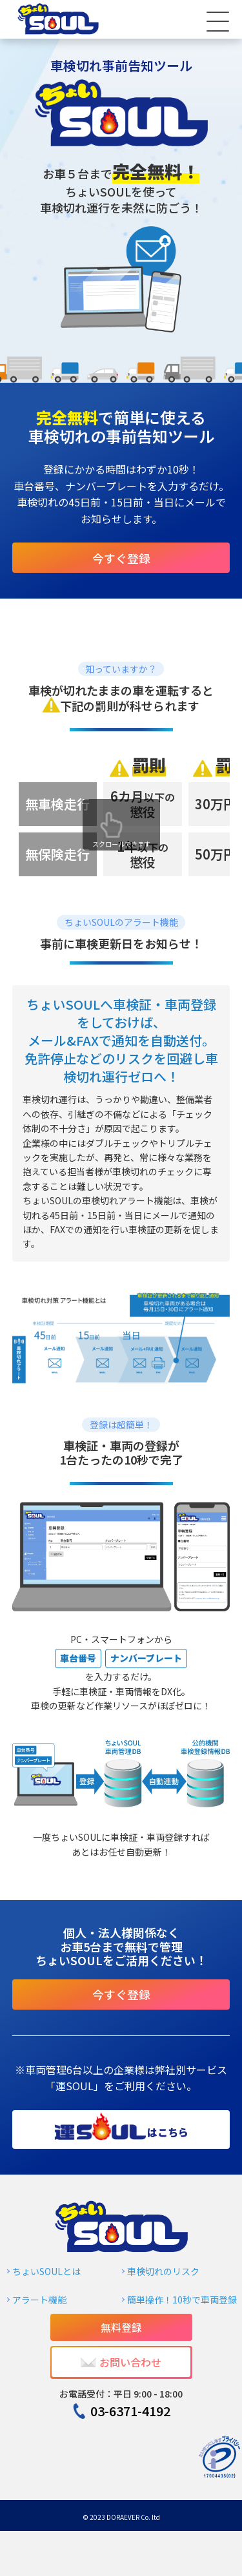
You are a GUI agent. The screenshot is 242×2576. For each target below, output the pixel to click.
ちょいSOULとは (46, 2271)
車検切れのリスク (163, 2271)
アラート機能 (39, 2299)
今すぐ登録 (121, 558)
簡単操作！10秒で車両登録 (182, 2299)
